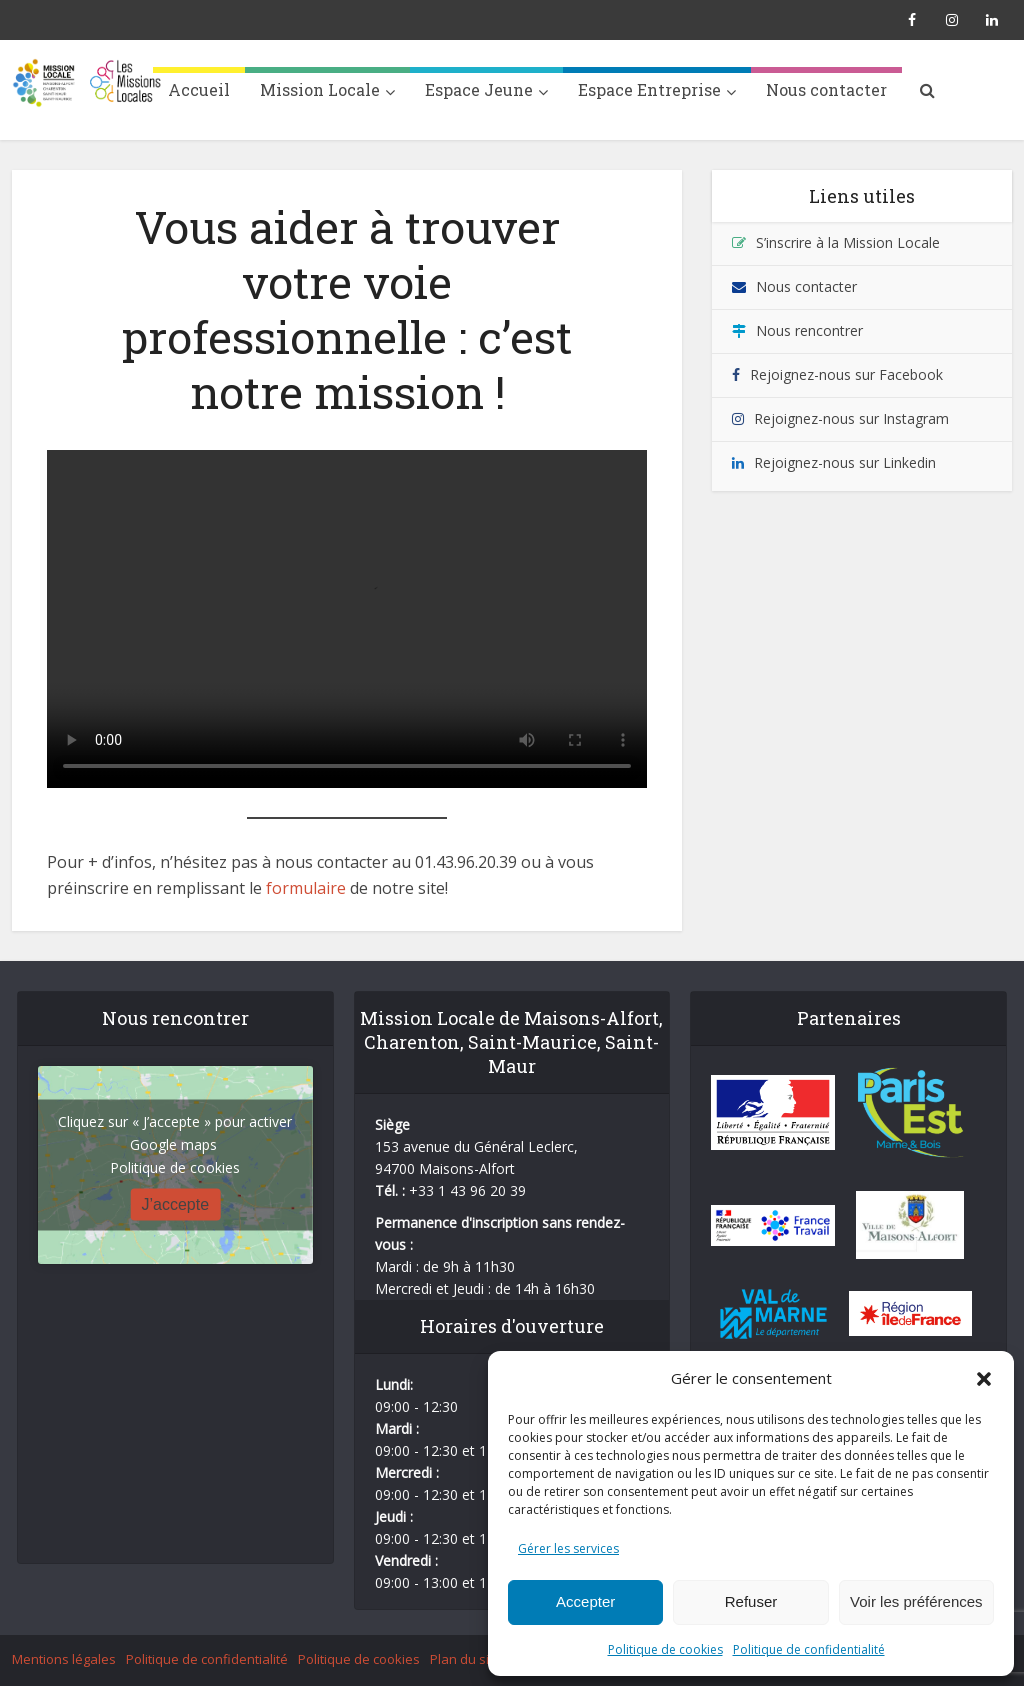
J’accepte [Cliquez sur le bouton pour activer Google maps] (176, 1204)
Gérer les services (568, 1548)
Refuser (751, 1601)
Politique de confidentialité (809, 1649)
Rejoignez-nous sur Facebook (846, 374)
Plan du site (465, 1659)
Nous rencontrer (809, 330)
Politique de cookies (665, 1649)
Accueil (199, 89)
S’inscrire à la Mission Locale (848, 242)
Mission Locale (320, 89)
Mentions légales (64, 1659)
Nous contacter (826, 89)
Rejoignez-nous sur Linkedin (845, 462)
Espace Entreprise (649, 89)
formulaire (306, 888)
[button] (984, 1379)
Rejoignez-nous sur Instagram (851, 418)
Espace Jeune (479, 89)
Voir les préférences (916, 1601)
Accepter (585, 1601)
